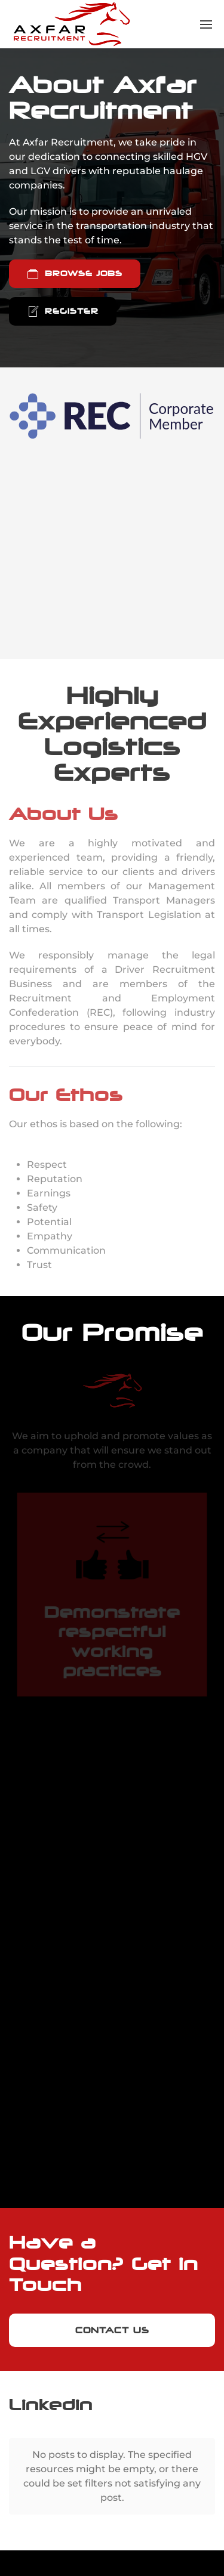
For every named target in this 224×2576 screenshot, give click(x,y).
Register (63, 311)
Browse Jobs (74, 274)
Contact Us (112, 2330)
